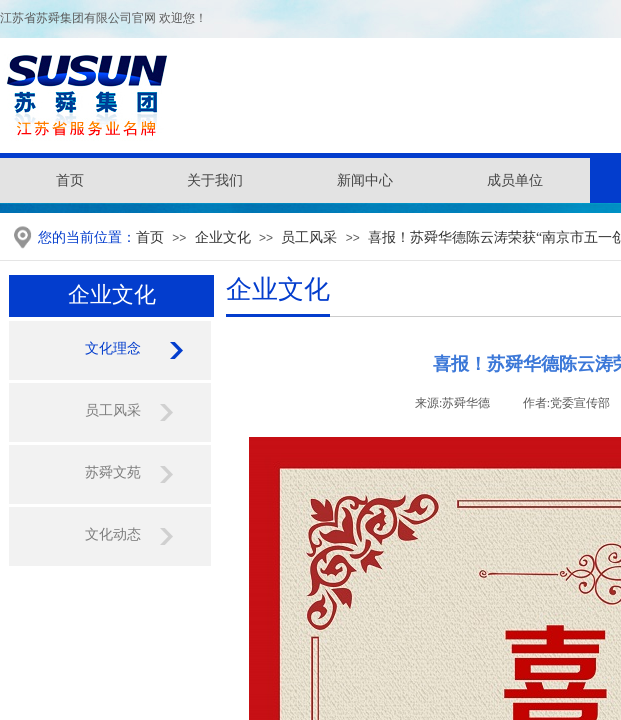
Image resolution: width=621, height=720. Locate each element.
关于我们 (215, 180)
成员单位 (515, 180)
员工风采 (309, 237)
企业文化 (223, 237)
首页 (150, 237)
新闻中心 (365, 180)
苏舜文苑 (113, 472)
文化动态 (113, 534)
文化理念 (113, 348)
